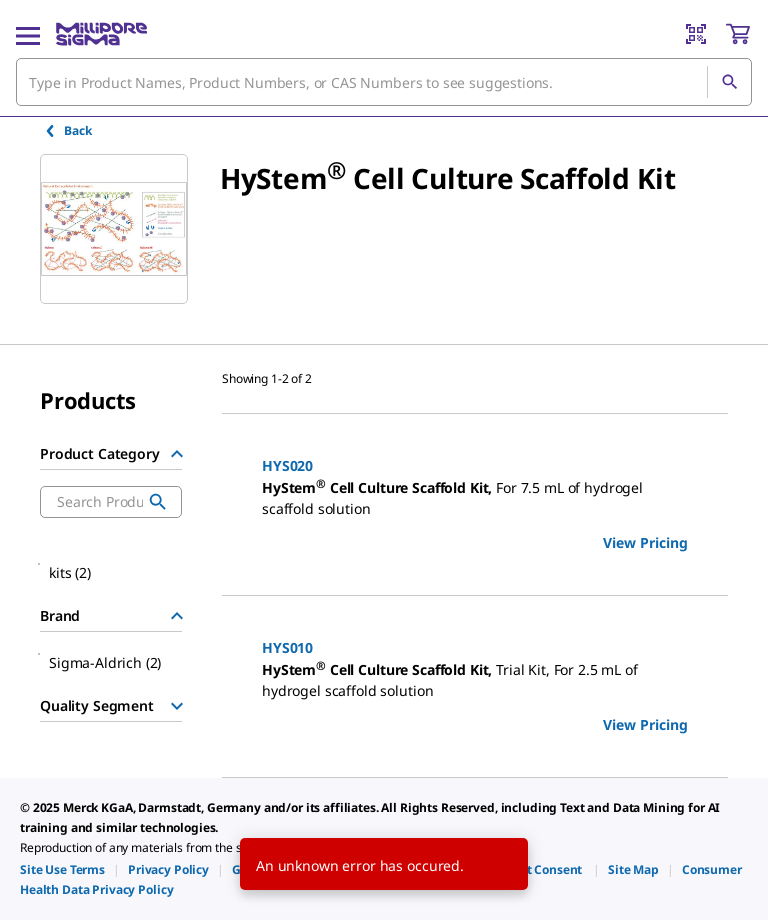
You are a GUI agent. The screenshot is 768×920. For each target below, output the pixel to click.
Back (67, 130)
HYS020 (287, 465)
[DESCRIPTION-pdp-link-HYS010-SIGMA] (475, 680)
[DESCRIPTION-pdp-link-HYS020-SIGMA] (475, 498)
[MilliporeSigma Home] (101, 34)
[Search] (729, 82)
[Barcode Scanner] (696, 34)
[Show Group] (177, 706)
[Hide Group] (177, 454)
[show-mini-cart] (738, 34)
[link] (62, 869)
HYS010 (287, 647)
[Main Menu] (28, 34)
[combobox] (384, 82)
